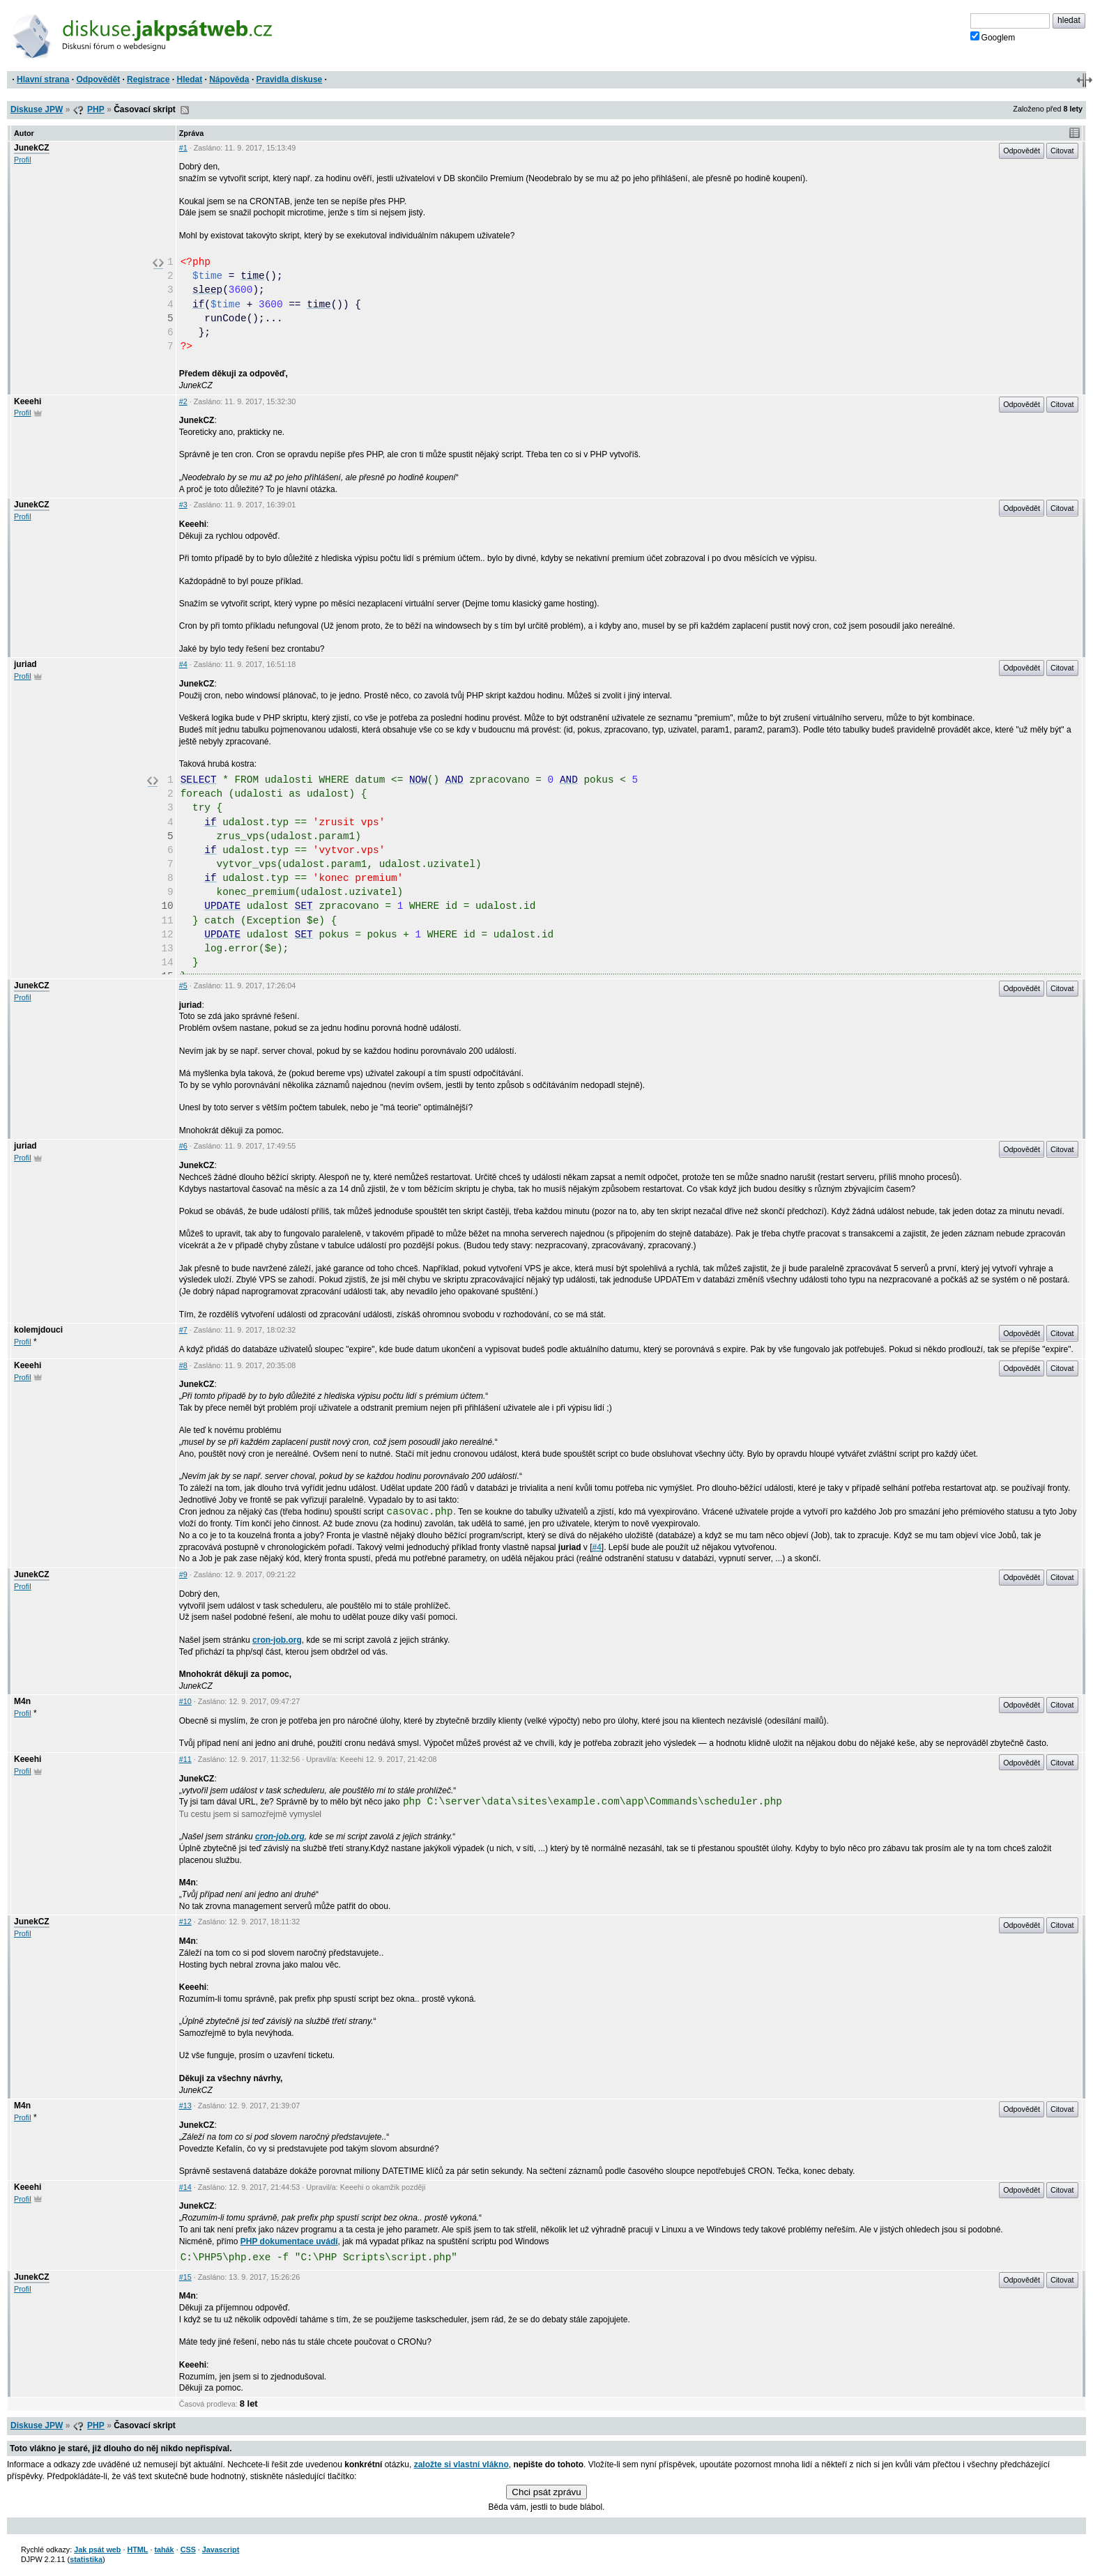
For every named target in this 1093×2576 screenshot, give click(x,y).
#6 (183, 1146)
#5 (183, 985)
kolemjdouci (38, 1330)
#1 (183, 148)
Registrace (148, 79)
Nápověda (229, 79)
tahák (164, 2549)
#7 (183, 1330)
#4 (183, 664)
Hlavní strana (43, 79)
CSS (188, 2549)
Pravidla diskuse (290, 79)
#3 (183, 504)
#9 (183, 1574)
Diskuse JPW (36, 109)
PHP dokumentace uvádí (289, 2241)
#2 (183, 401)
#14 (185, 2187)
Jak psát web (97, 2549)
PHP (96, 109)
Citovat (1062, 150)
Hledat (189, 79)
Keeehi (27, 401)
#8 (183, 1365)
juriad (25, 664)
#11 (185, 1759)
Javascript (220, 2549)
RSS (185, 110)
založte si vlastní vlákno (461, 2464)
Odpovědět (98, 79)
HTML (137, 2549)
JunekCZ (31, 148)
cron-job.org (277, 1640)
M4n (22, 1701)
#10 (185, 1701)
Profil (22, 159)
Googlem (993, 37)
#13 (185, 2105)
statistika (86, 2559)
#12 (185, 1921)
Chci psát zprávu (546, 2492)
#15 (185, 2277)
